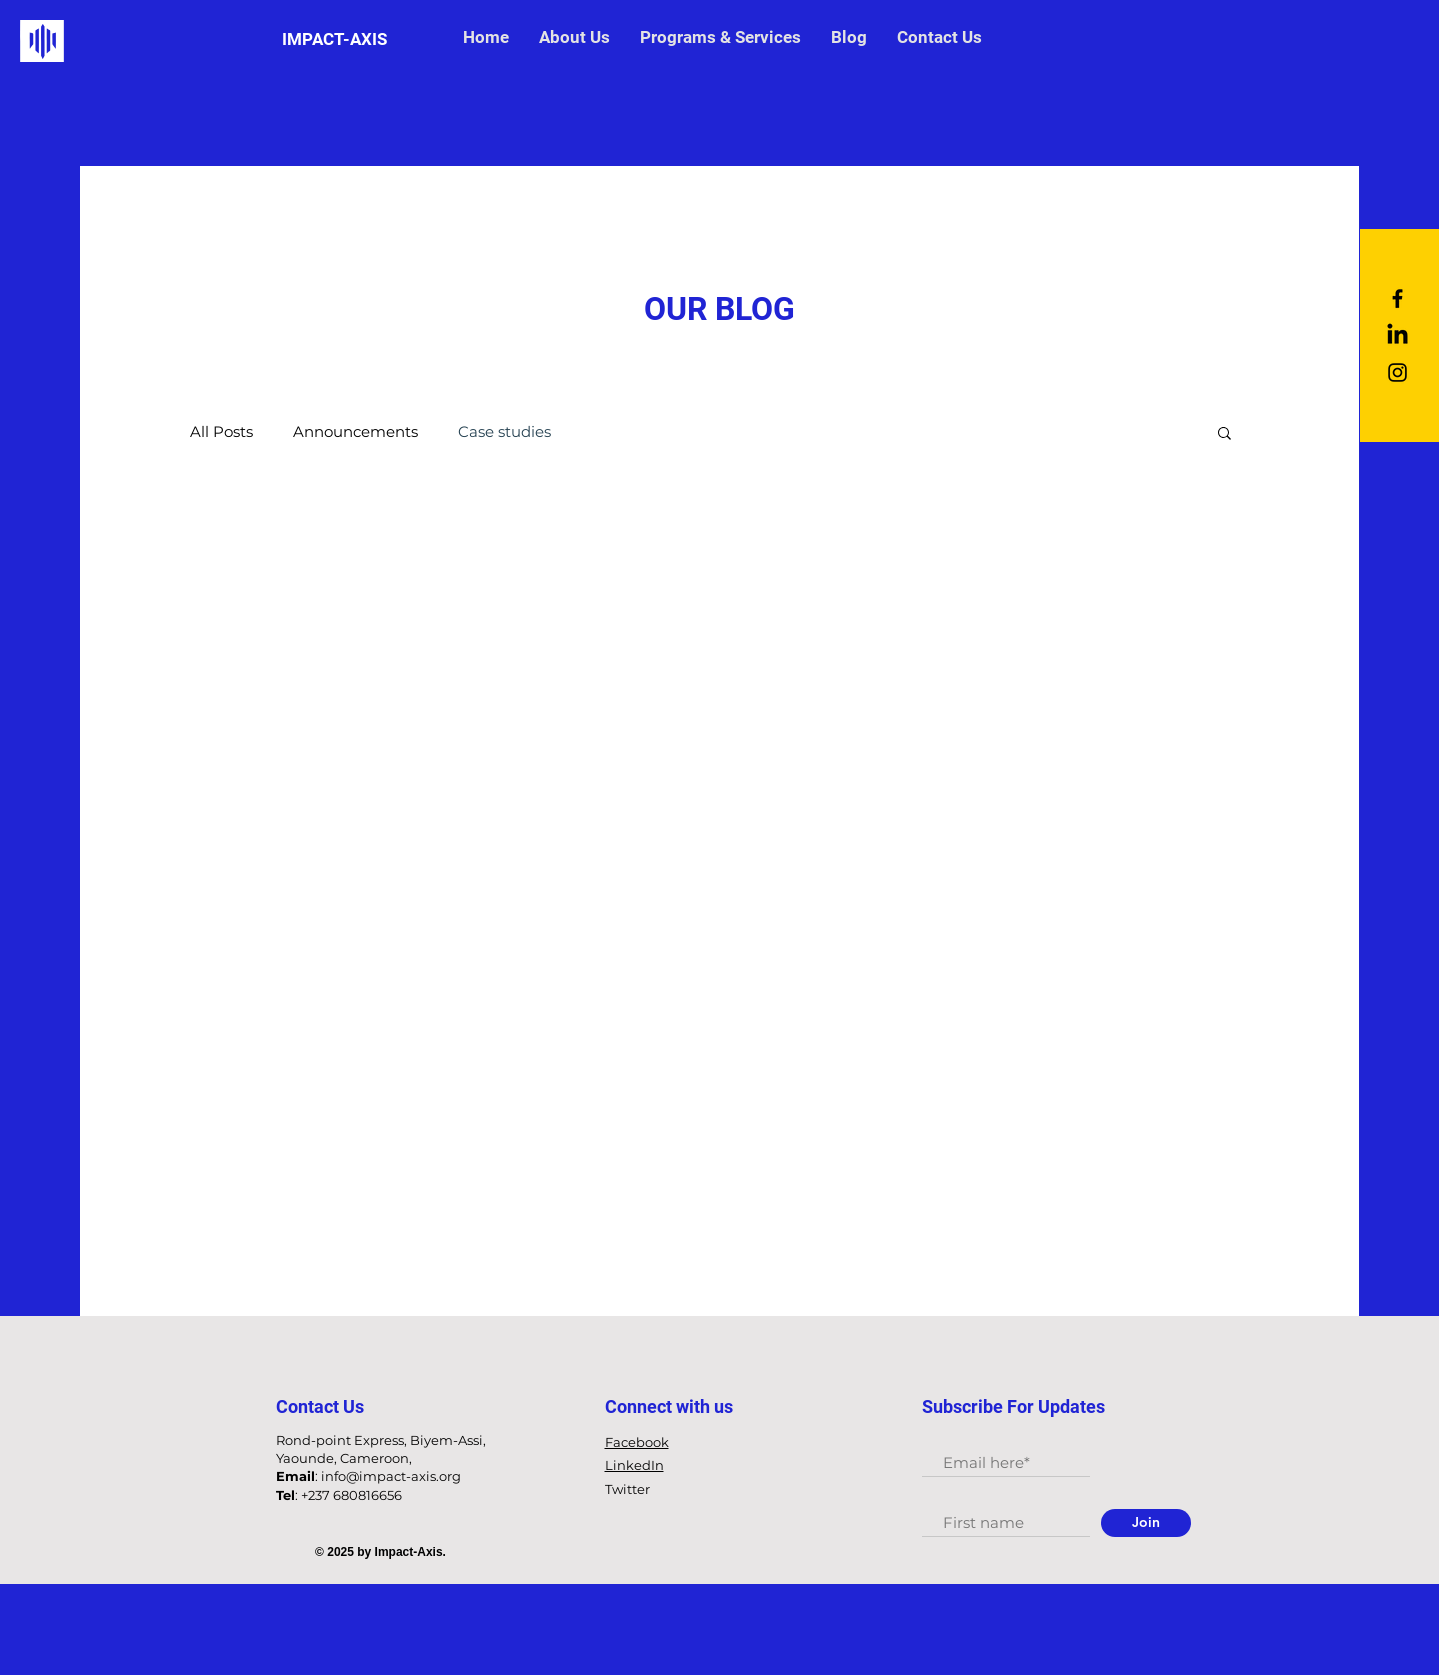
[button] (1224, 434)
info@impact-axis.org (391, 1476)
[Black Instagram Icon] (1397, 372)
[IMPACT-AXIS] (335, 40)
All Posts (221, 431)
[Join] (1146, 1523)
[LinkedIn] (1397, 335)
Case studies (504, 431)
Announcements (355, 431)
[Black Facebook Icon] (1397, 298)
